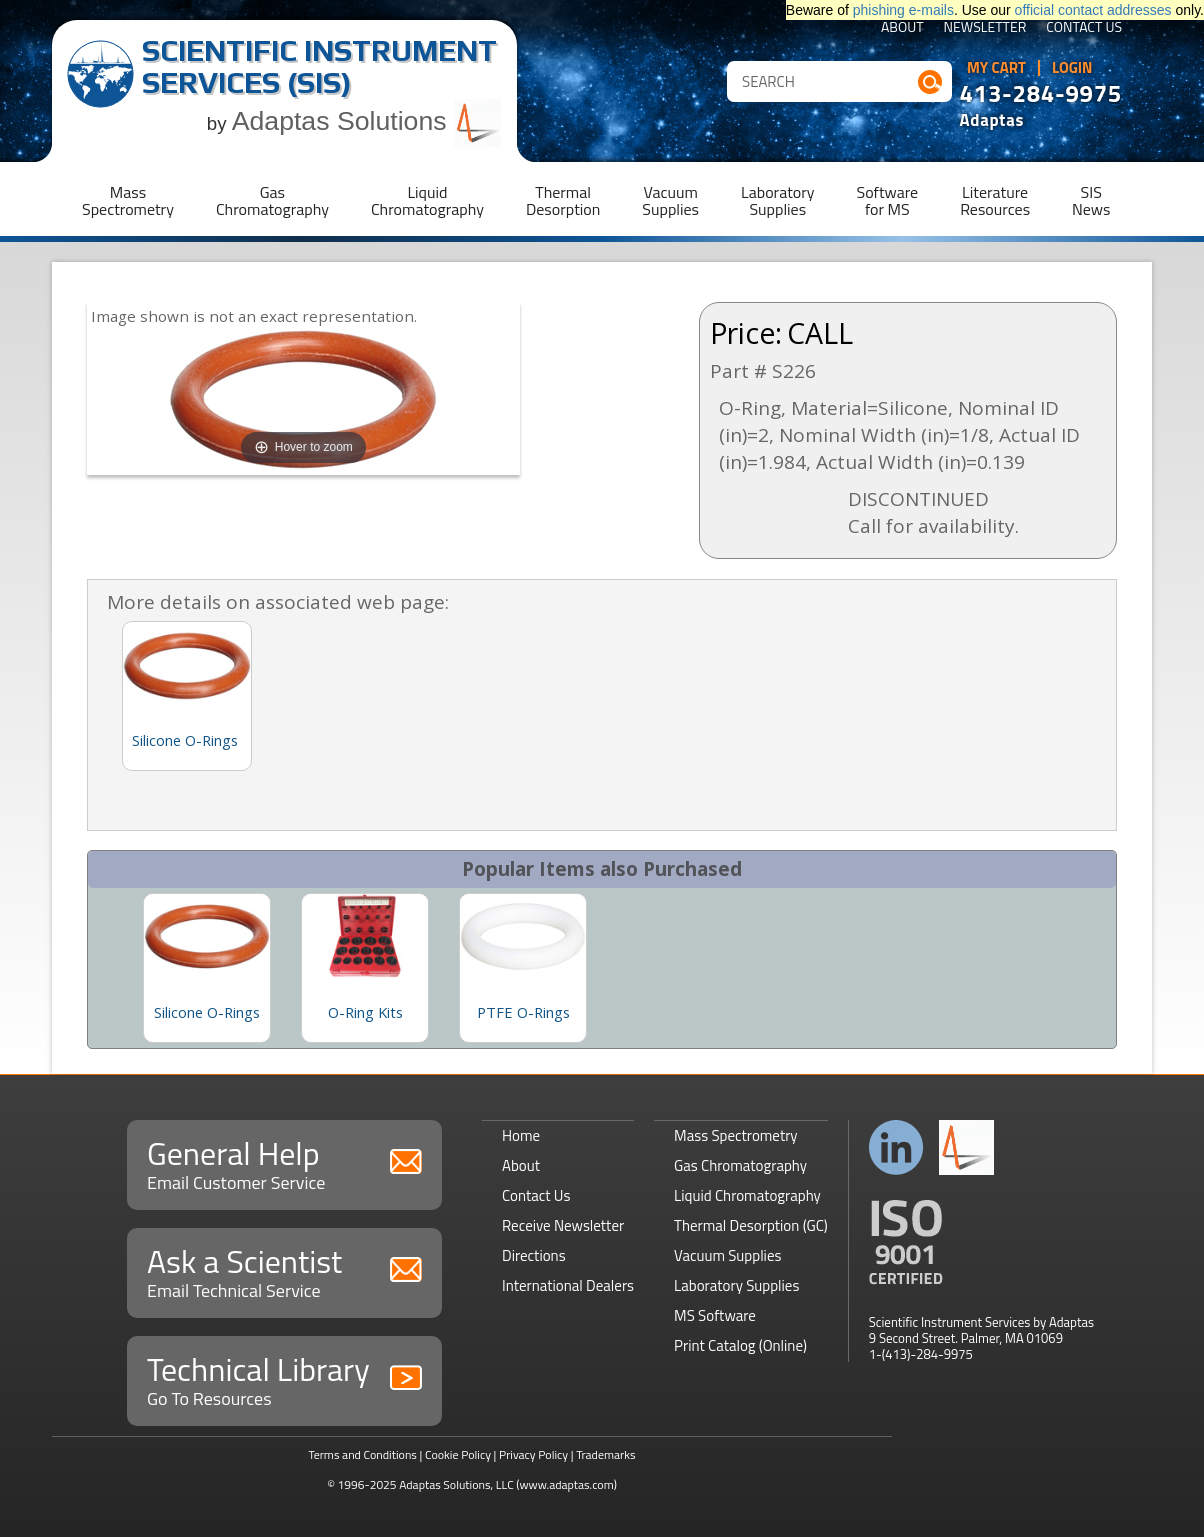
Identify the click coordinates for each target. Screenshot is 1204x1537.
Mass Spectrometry (736, 1135)
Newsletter (985, 28)
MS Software (715, 1315)
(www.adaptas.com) (566, 1484)
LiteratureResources (995, 200)
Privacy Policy (533, 1454)
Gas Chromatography (740, 1165)
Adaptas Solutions (367, 121)
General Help (284, 1162)
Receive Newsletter (563, 1225)
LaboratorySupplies (777, 200)
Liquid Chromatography (747, 1195)
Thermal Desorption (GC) (751, 1225)
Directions (534, 1255)
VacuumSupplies (670, 200)
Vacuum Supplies (727, 1255)
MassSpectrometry (128, 200)
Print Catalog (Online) (740, 1345)
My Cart (996, 68)
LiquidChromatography (427, 200)
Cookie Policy (458, 1454)
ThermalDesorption (563, 200)
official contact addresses (1093, 10)
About (902, 28)
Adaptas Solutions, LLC (456, 1484)
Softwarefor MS (888, 200)
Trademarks (605, 1454)
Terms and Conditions (362, 1454)
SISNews (1091, 200)
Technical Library (284, 1378)
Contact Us (1084, 28)
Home (521, 1135)
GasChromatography (272, 200)
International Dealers (568, 1285)
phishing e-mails (903, 10)
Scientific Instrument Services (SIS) (319, 66)
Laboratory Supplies (736, 1285)
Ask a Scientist (284, 1270)
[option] (207, 968)
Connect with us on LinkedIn (896, 1147)
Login (1072, 68)
